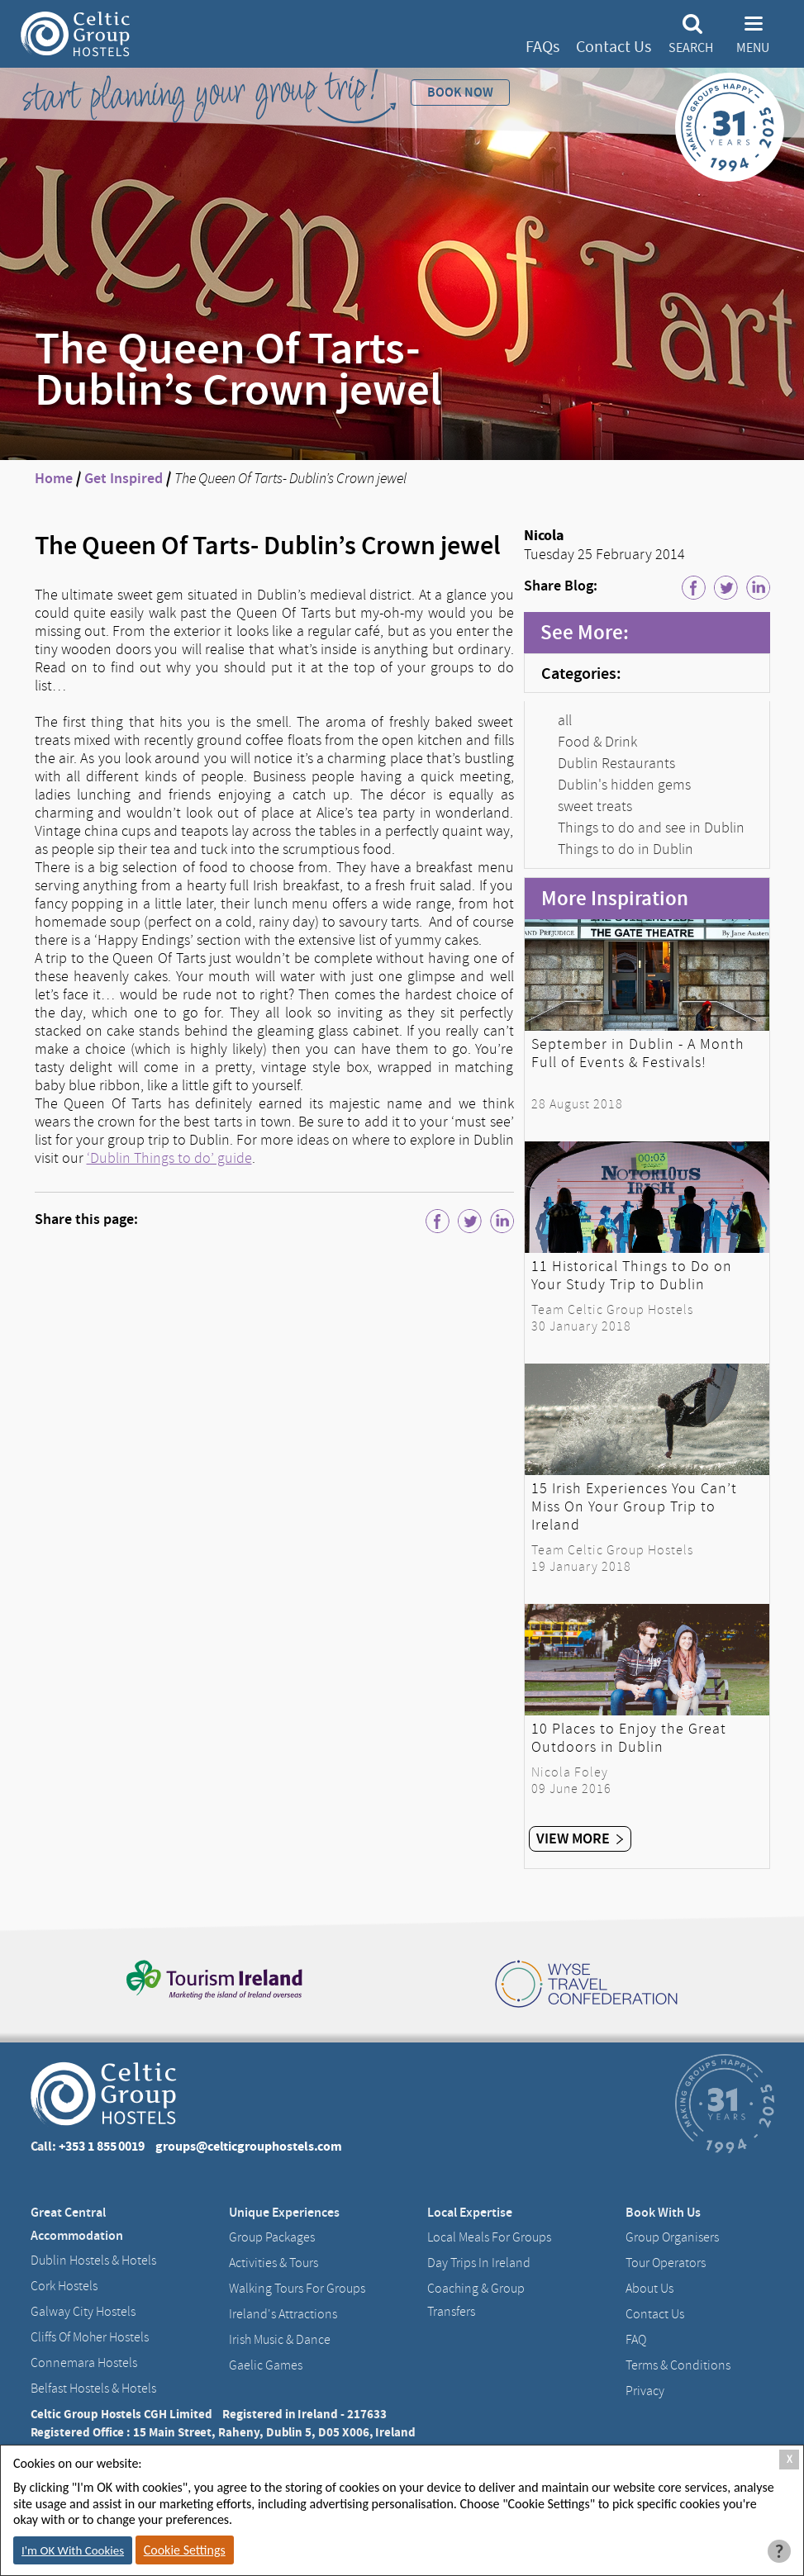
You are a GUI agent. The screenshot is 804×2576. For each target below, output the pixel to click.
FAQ (636, 2340)
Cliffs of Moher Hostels (90, 2337)
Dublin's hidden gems (624, 785)
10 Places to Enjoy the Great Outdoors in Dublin (628, 1738)
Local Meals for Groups (489, 2237)
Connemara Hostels (84, 2363)
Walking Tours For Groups (297, 2288)
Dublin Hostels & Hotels (93, 2260)
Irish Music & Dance (280, 2340)
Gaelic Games (265, 2365)
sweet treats (595, 806)
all (565, 720)
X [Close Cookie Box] (789, 2459)
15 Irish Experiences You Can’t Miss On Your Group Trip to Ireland (634, 1506)
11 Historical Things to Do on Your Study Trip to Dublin (631, 1275)
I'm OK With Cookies (72, 2550)
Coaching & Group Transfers (476, 2300)
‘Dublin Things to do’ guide (169, 1158)
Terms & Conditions (678, 2365)
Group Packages (272, 2237)
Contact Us (613, 46)
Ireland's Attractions (283, 2314)
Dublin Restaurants (616, 763)
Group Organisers (672, 2237)
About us (649, 2288)
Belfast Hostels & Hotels (93, 2388)
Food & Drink (597, 742)
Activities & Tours (273, 2263)
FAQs (542, 46)
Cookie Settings (185, 2550)
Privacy (645, 2391)
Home (54, 478)
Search (690, 48)
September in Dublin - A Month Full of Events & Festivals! (638, 1053)
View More (579, 1838)
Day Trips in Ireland (478, 2263)
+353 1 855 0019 (102, 2146)
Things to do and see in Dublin (651, 827)
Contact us (655, 2314)
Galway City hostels (83, 2311)
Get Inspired (123, 478)
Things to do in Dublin (625, 849)
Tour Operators (666, 2263)
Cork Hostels (64, 2286)
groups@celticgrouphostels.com (248, 2146)
